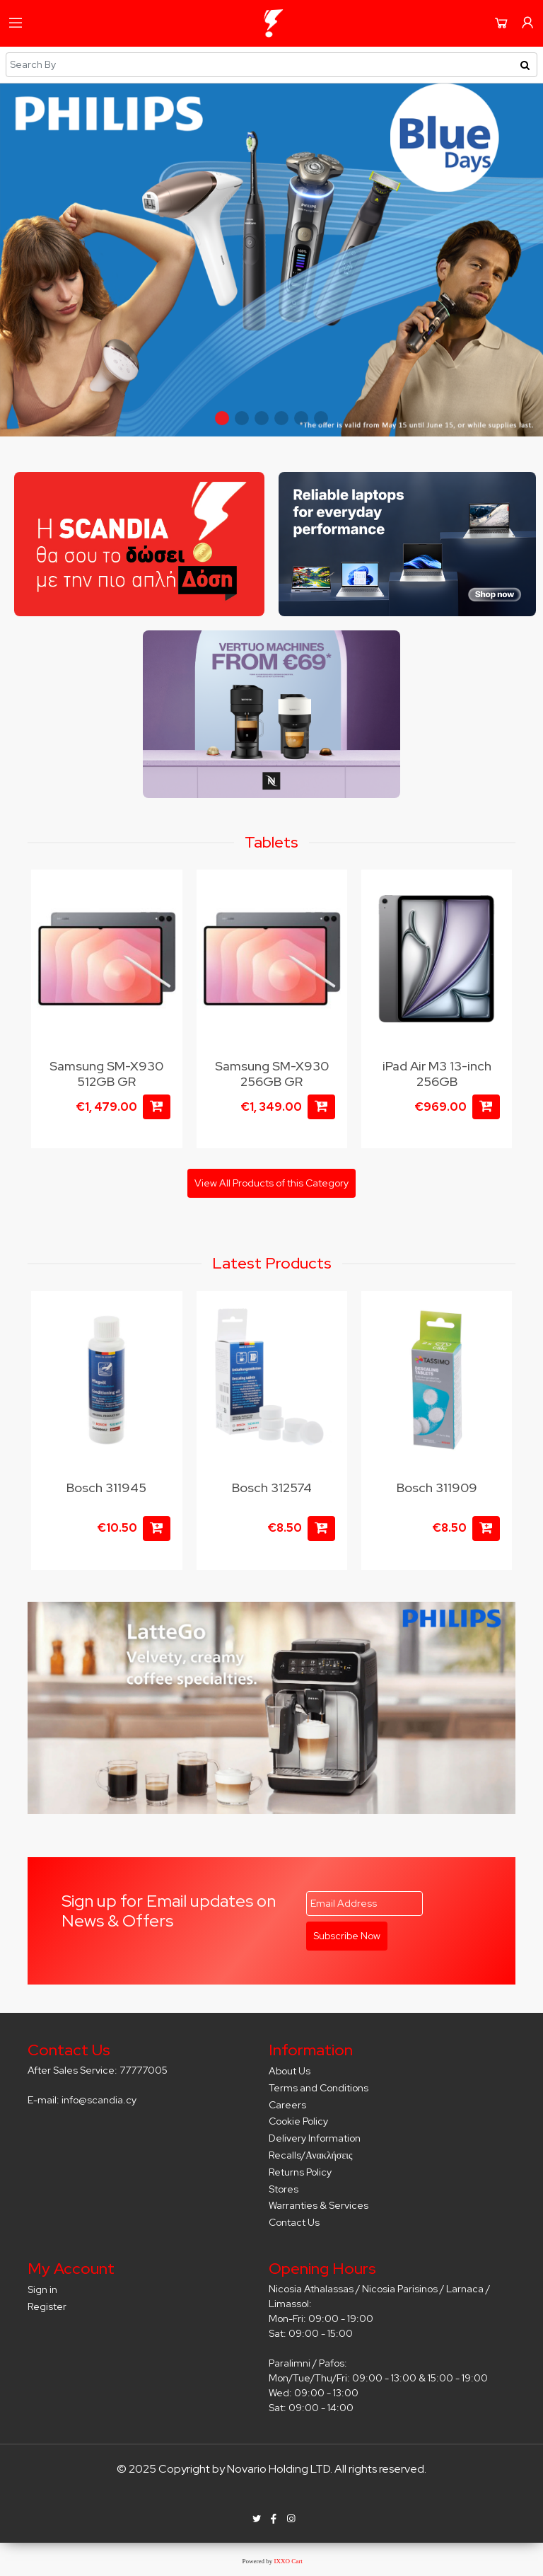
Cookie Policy (298, 2121)
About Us (289, 2070)
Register (47, 2306)
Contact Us (294, 2222)
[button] (222, 418)
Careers (287, 2104)
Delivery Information (315, 2138)
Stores (283, 2189)
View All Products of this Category (271, 1183)
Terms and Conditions (318, 2087)
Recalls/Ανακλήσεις (311, 2155)
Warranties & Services (318, 2205)
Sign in (42, 2289)
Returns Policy (300, 2172)
